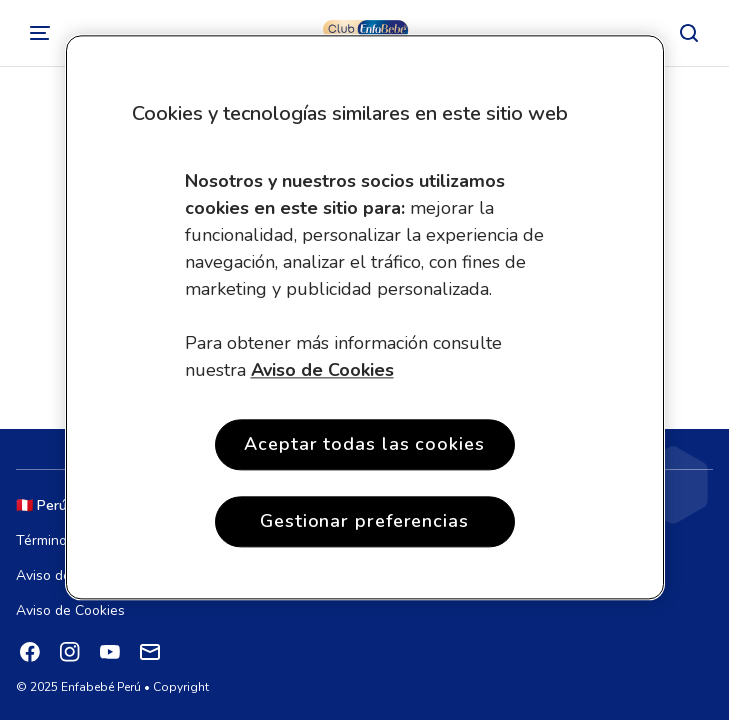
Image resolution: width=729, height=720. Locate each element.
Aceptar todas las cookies (364, 444)
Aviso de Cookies (70, 610)
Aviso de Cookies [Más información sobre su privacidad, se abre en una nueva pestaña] (322, 370)
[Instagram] (70, 652)
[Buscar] (689, 33)
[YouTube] (110, 652)
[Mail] (150, 652)
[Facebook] (30, 652)
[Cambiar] (40, 33)
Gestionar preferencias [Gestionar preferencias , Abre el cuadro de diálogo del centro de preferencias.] (364, 522)
